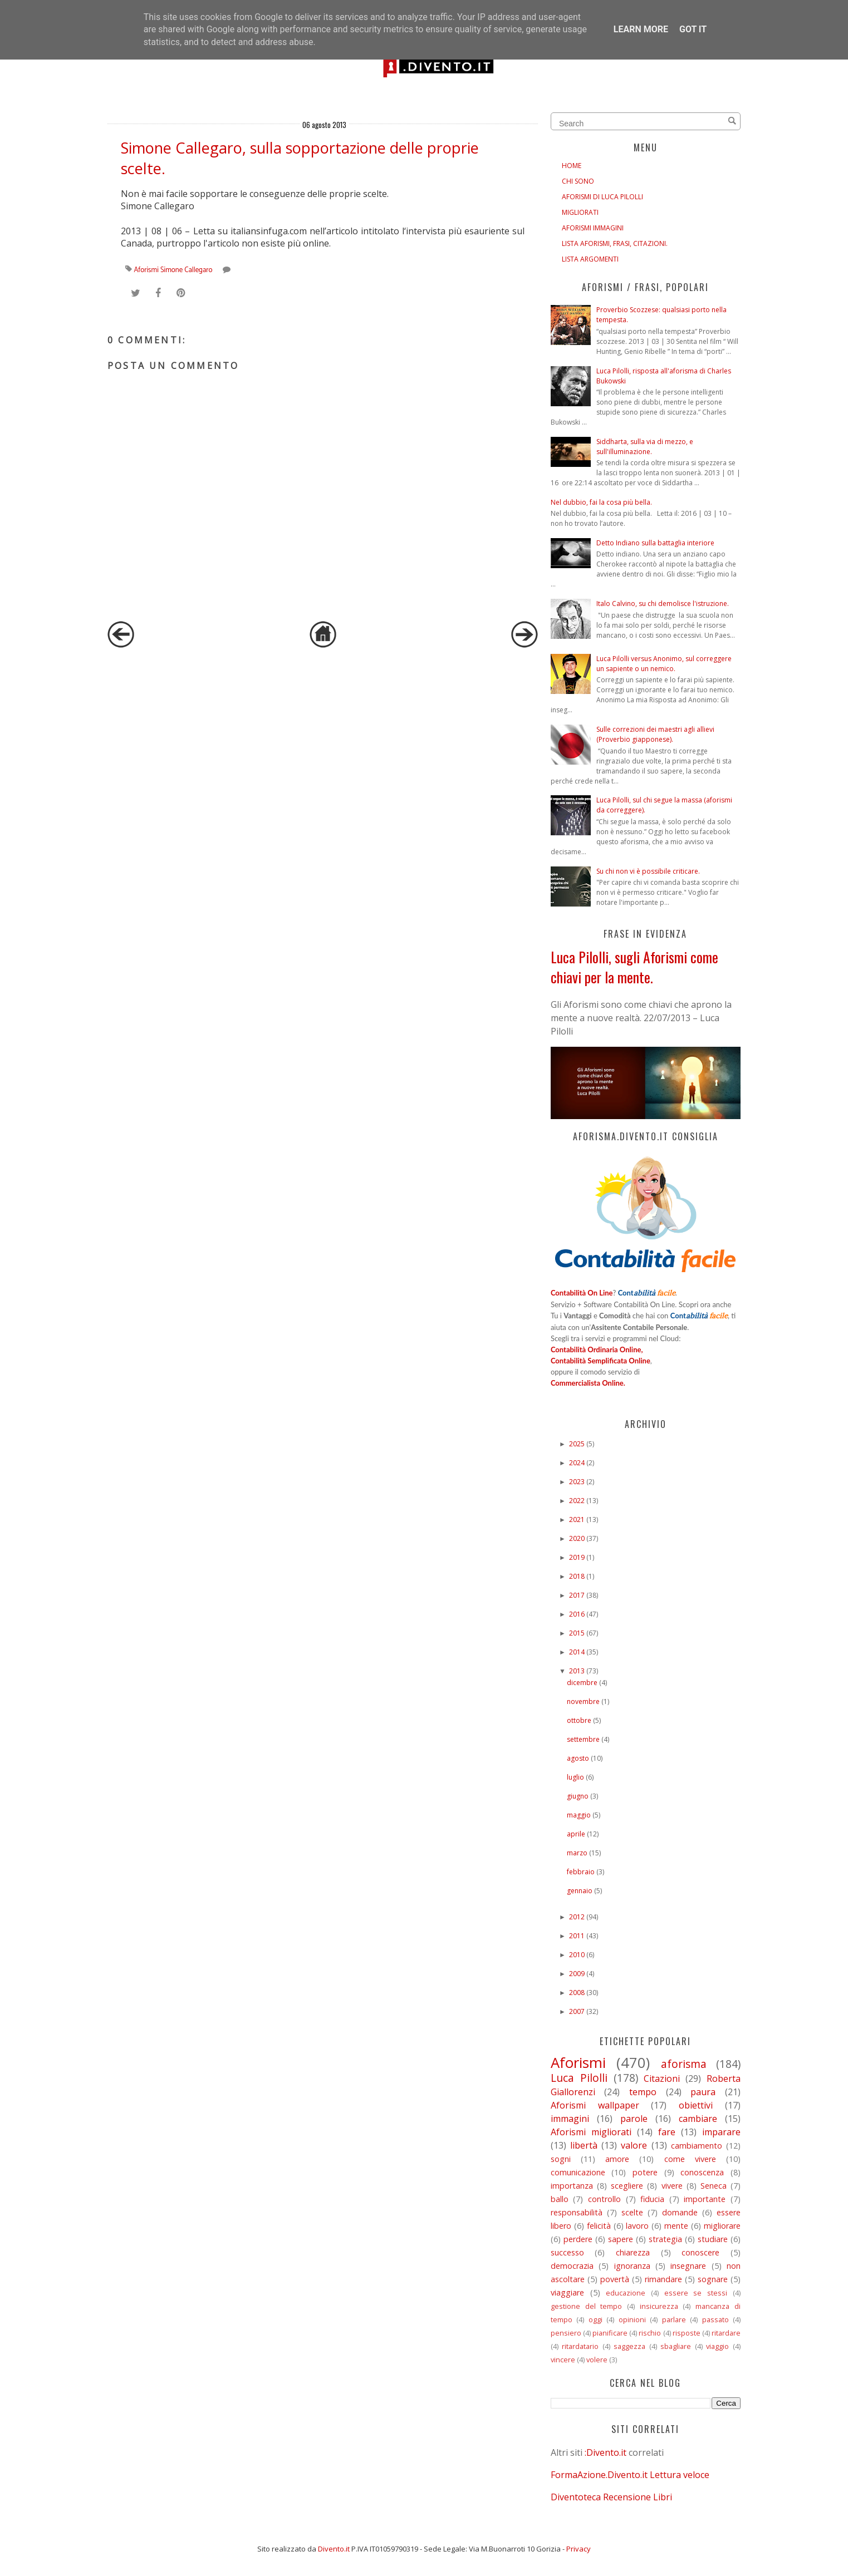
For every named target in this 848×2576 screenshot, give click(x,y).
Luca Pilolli (579, 2077)
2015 (577, 1633)
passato (715, 2319)
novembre (583, 1701)
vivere (672, 2185)
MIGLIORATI (580, 212)
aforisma (684, 2063)
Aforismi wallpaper (595, 2105)
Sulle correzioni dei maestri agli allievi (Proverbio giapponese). (655, 734)
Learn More (641, 29)
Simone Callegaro (186, 270)
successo (567, 2252)
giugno (578, 1796)
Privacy (578, 2549)
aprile (576, 1834)
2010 (577, 1954)
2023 (577, 1481)
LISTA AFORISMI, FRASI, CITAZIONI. (615, 243)
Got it (693, 29)
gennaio (579, 1890)
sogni (561, 2159)
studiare (713, 2239)
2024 (577, 1462)
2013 (577, 1671)
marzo (577, 1853)
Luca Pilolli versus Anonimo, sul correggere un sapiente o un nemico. (664, 663)
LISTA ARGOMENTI (590, 259)
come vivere (690, 2159)
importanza (572, 2185)
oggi (595, 2319)
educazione (625, 2293)
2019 (577, 1557)
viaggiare (567, 2292)
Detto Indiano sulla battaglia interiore (655, 543)
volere (596, 2360)
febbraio (581, 1871)
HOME (571, 165)
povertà (614, 2279)
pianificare (610, 2333)
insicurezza (659, 2306)
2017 (577, 1595)
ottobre (579, 1720)
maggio (579, 1815)
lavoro (637, 2225)
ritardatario (580, 2346)
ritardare (726, 2333)
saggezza (629, 2346)
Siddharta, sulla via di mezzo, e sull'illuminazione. (644, 446)
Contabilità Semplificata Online (600, 1360)
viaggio (717, 2346)
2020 (577, 1538)
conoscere (700, 2252)
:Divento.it (605, 2452)
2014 (577, 1652)
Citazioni (662, 2078)
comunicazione (578, 2172)
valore (634, 2145)
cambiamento (696, 2145)
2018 (577, 1576)
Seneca (713, 2185)
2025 (577, 1444)
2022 (577, 1500)
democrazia (572, 2265)
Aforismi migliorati (591, 2132)
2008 (577, 1992)
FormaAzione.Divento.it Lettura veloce (630, 2475)
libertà (583, 2145)
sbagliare (675, 2346)
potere (645, 2172)
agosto (578, 1758)
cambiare (698, 2118)
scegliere (627, 2185)
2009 (577, 1973)
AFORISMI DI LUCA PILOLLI (602, 196)
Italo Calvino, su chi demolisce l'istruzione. (662, 603)
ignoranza (632, 2265)
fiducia (652, 2199)
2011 (577, 1935)
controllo (604, 2199)
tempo (642, 2092)
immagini (570, 2118)
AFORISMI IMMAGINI (593, 228)
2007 (577, 2011)
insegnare (688, 2265)
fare (666, 2132)
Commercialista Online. (588, 1382)
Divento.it (334, 2549)
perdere (577, 2239)
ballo (559, 2199)
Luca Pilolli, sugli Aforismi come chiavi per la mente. (634, 966)
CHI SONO (578, 181)
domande (680, 2212)
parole (634, 2118)
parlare (674, 2319)
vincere (563, 2360)
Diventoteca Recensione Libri (611, 2497)
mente (676, 2225)
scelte (632, 2212)
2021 (577, 1519)
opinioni (632, 2319)
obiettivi (696, 2105)
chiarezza (633, 2252)
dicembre (582, 1682)
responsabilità (576, 2212)
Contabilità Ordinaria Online (596, 1349)
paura (702, 2092)
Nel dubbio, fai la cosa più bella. (601, 502)
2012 (577, 1917)
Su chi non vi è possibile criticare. (648, 871)
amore (617, 2159)
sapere (620, 2239)
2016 (577, 1614)
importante (705, 2199)
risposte (686, 2333)
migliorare (722, 2225)
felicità (599, 2225)
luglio (575, 1777)
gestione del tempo (586, 2306)
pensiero (566, 2333)
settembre (583, 1739)
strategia (665, 2239)
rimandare (663, 2279)
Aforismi (146, 270)
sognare (713, 2279)
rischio (650, 2333)
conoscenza (702, 2172)
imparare (721, 2132)
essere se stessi (695, 2293)
